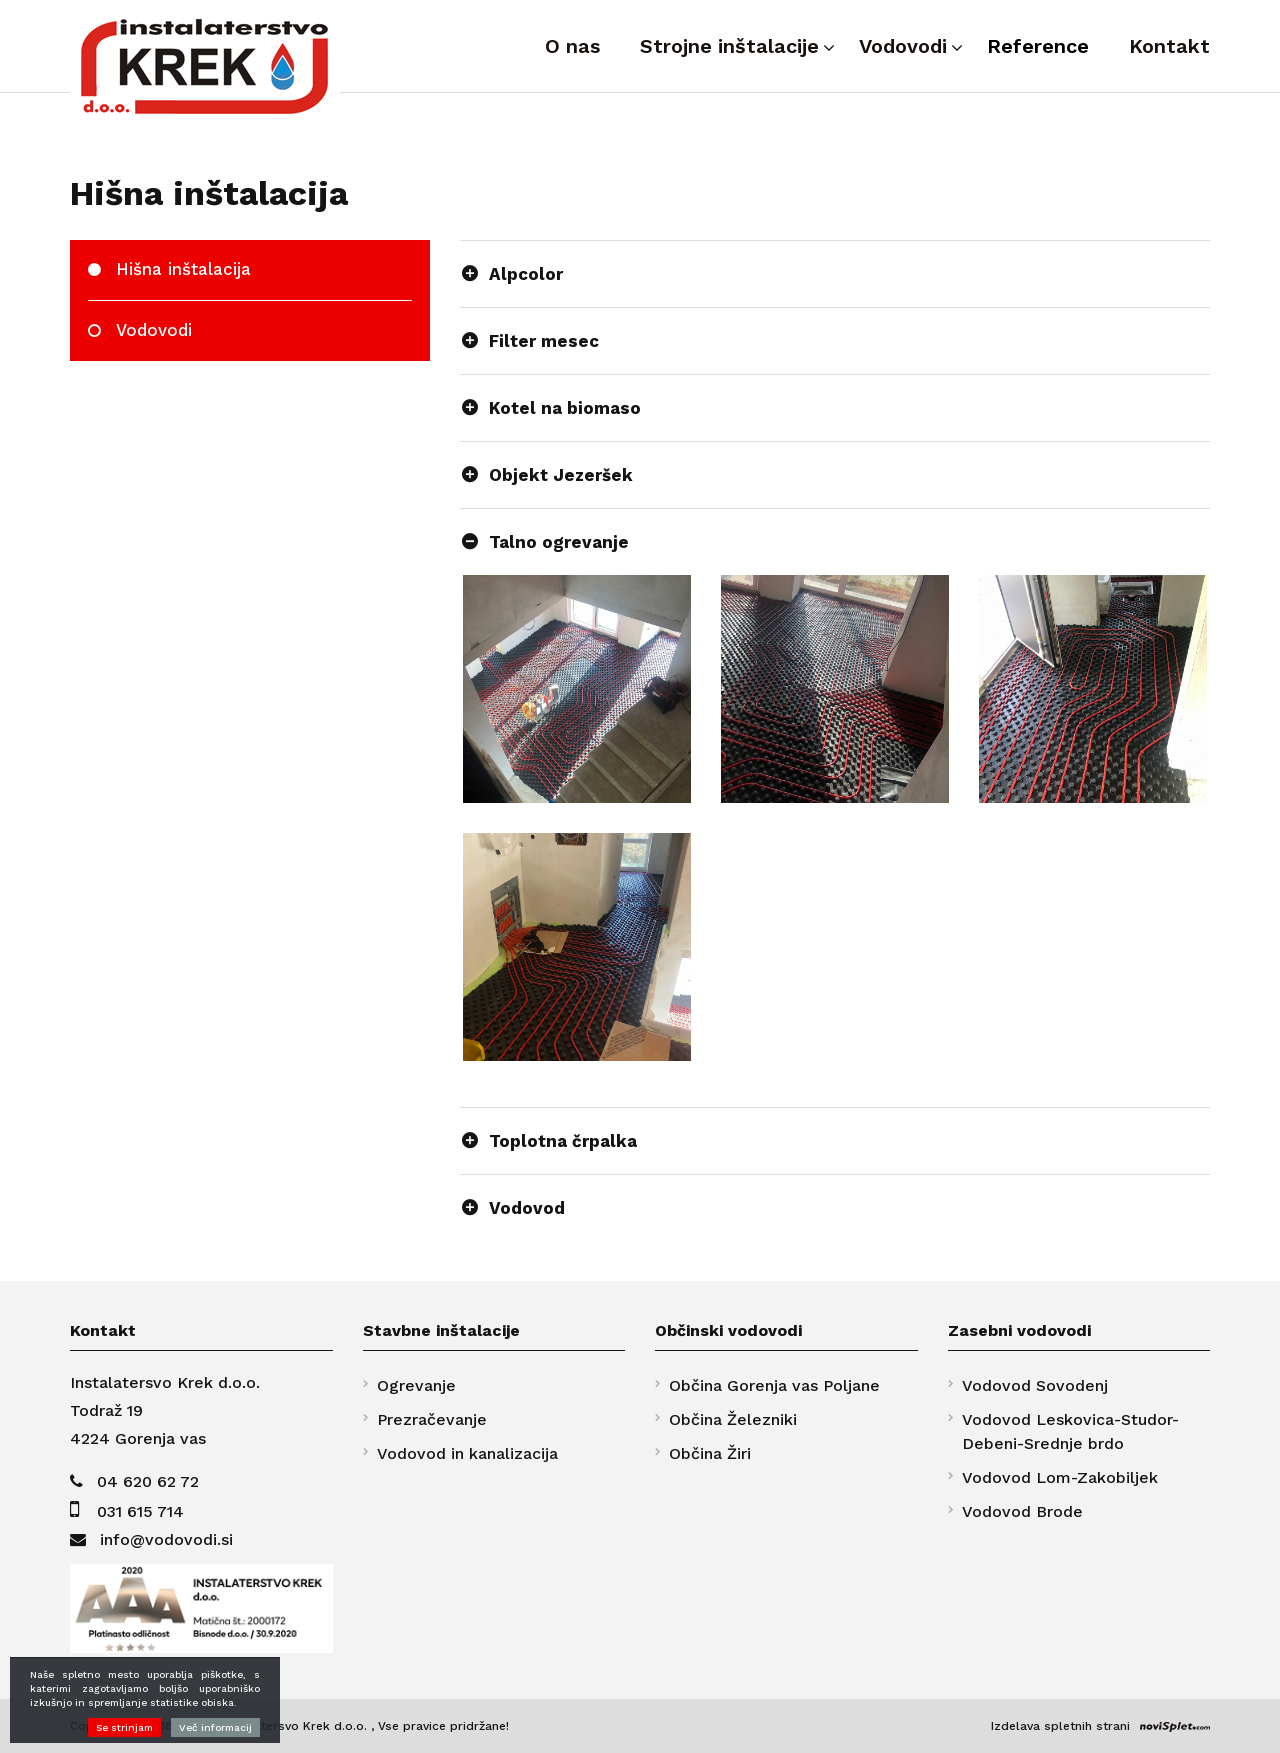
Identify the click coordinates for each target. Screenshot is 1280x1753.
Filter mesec (544, 341)
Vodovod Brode (1022, 1511)
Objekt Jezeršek (561, 475)
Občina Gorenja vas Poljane (774, 1385)
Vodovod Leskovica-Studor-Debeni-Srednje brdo (1070, 1431)
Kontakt (1169, 46)
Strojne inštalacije (729, 46)
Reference (1038, 46)
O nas (572, 46)
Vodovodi (903, 46)
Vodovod (527, 1208)
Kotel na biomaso (565, 408)
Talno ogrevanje (559, 542)
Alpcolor (526, 274)
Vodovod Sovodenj (1035, 1385)
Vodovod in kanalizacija (467, 1453)
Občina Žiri (710, 1453)
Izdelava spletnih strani (1060, 1726)
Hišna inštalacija (183, 269)
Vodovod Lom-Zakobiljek (1060, 1477)
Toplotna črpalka (563, 1141)
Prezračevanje (432, 1419)
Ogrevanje (416, 1385)
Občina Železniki (733, 1419)
